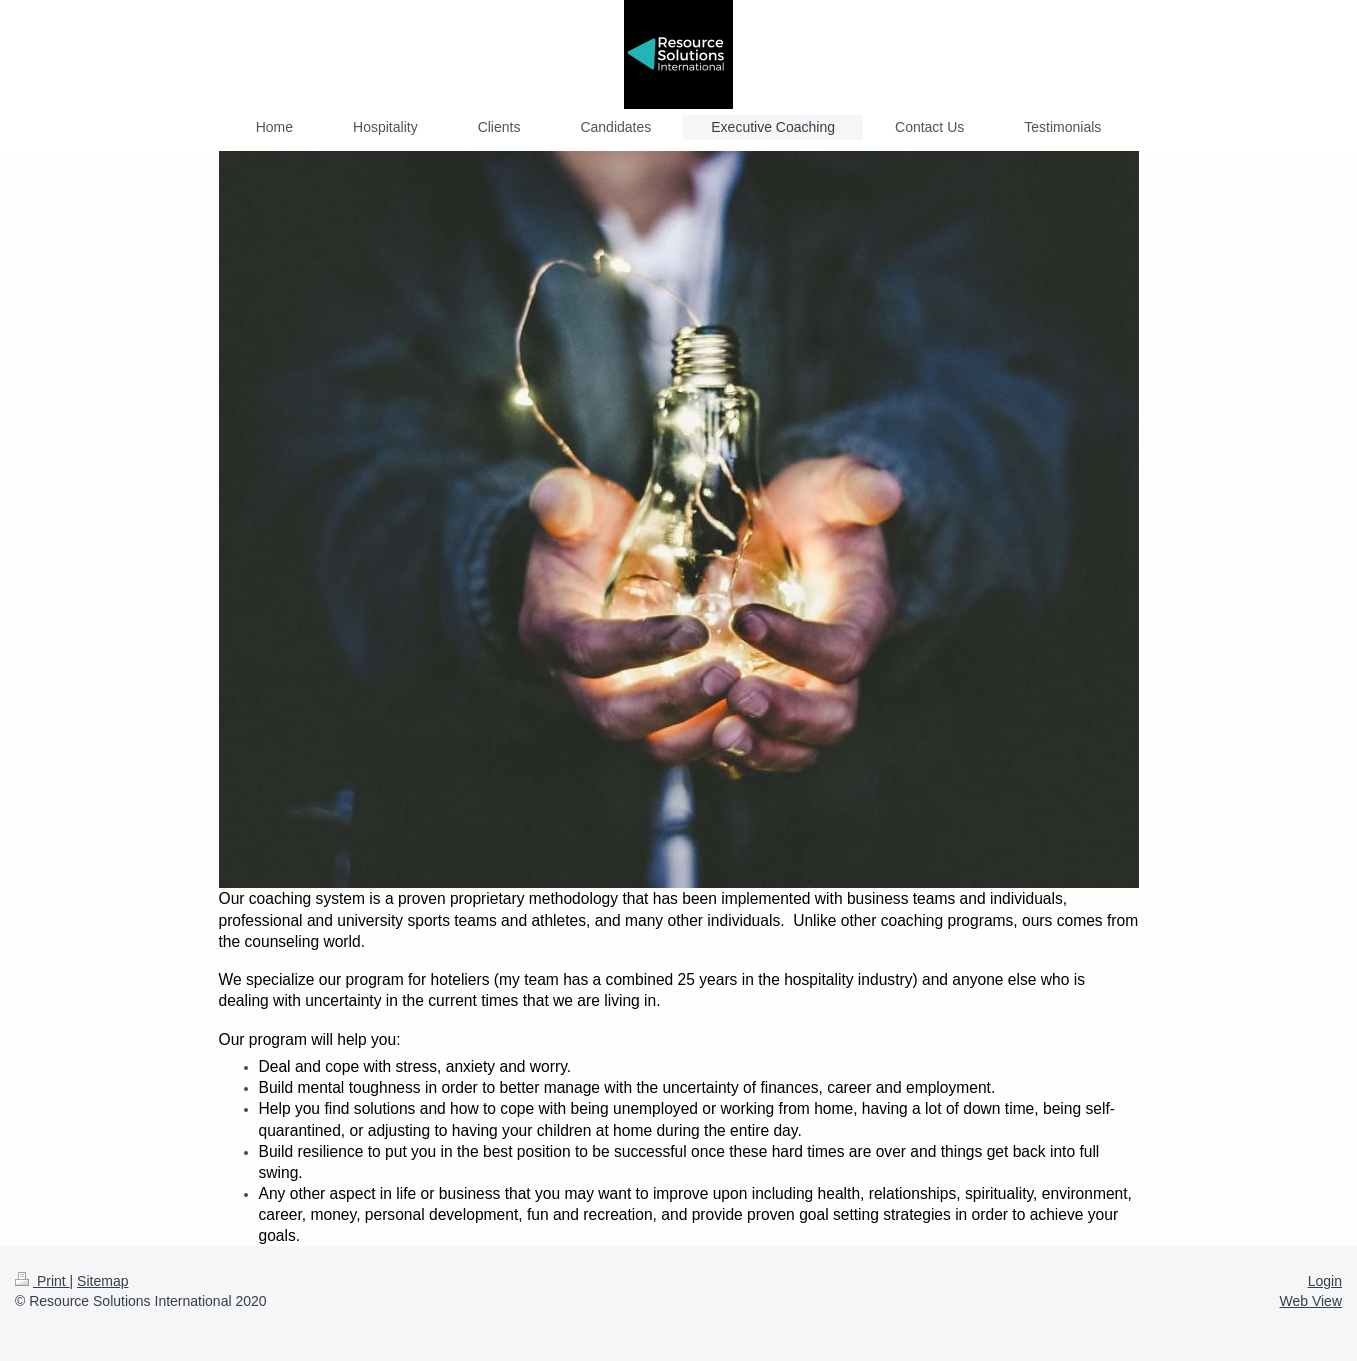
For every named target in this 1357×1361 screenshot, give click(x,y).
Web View (1310, 1301)
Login (1325, 1281)
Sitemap (102, 1281)
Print (42, 1281)
